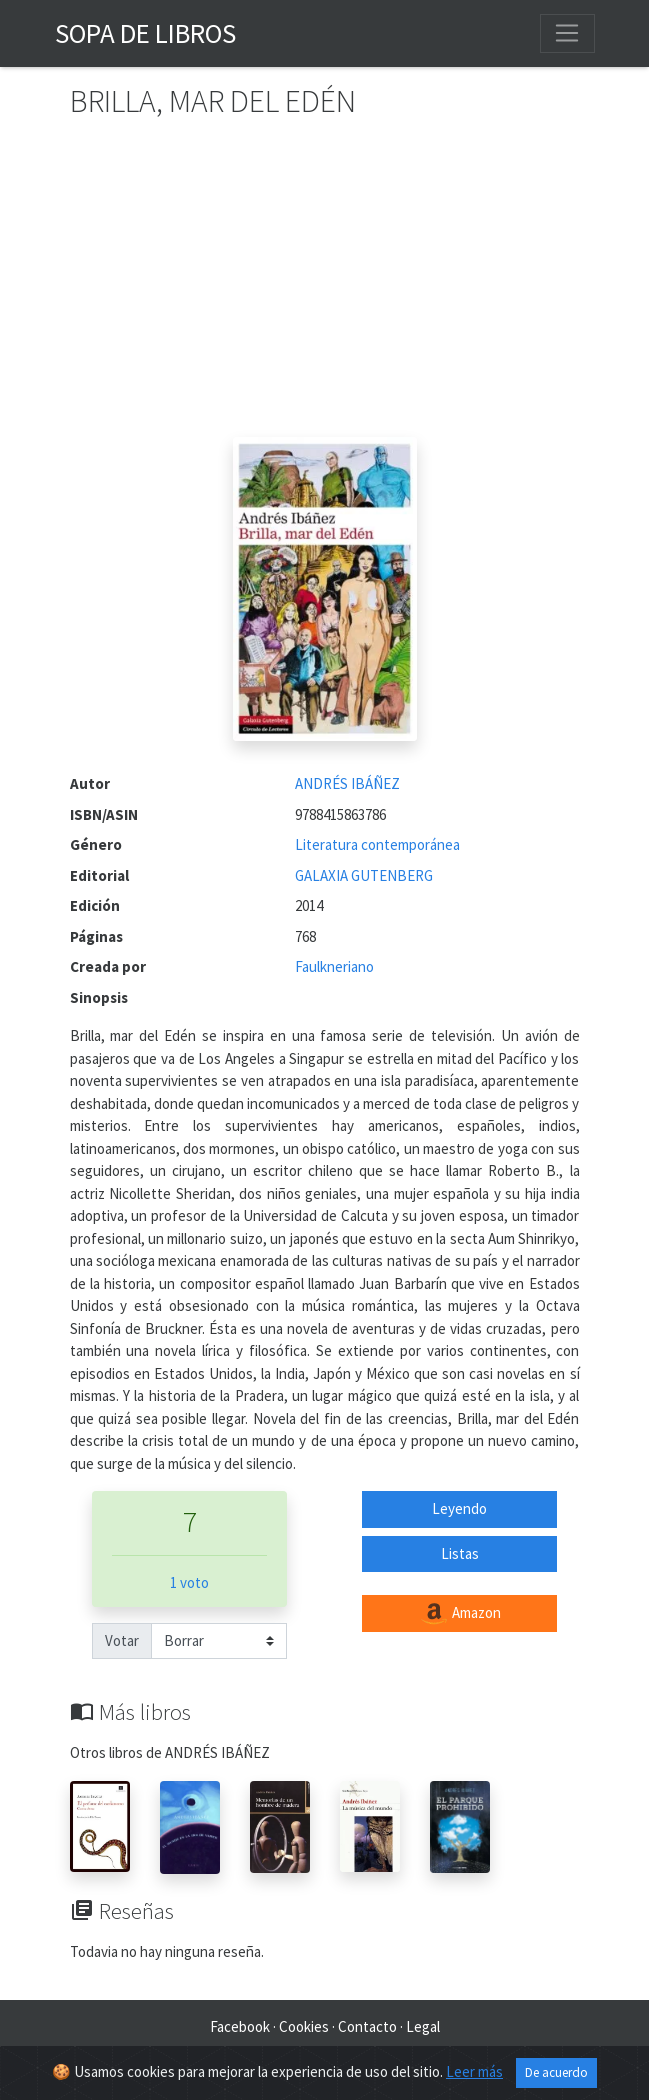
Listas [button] (460, 1553)
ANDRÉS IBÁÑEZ (347, 783)
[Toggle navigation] (567, 33)
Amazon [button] (460, 1614)
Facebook (240, 2026)
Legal (423, 2026)
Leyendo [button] (459, 1508)
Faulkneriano (334, 966)
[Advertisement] (325, 287)
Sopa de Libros (145, 33)
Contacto (367, 2026)
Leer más (474, 2071)
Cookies (304, 2026)
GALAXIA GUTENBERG (364, 875)
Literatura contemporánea (377, 844)
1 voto (189, 1582)
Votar (122, 1640)
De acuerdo (556, 2072)
